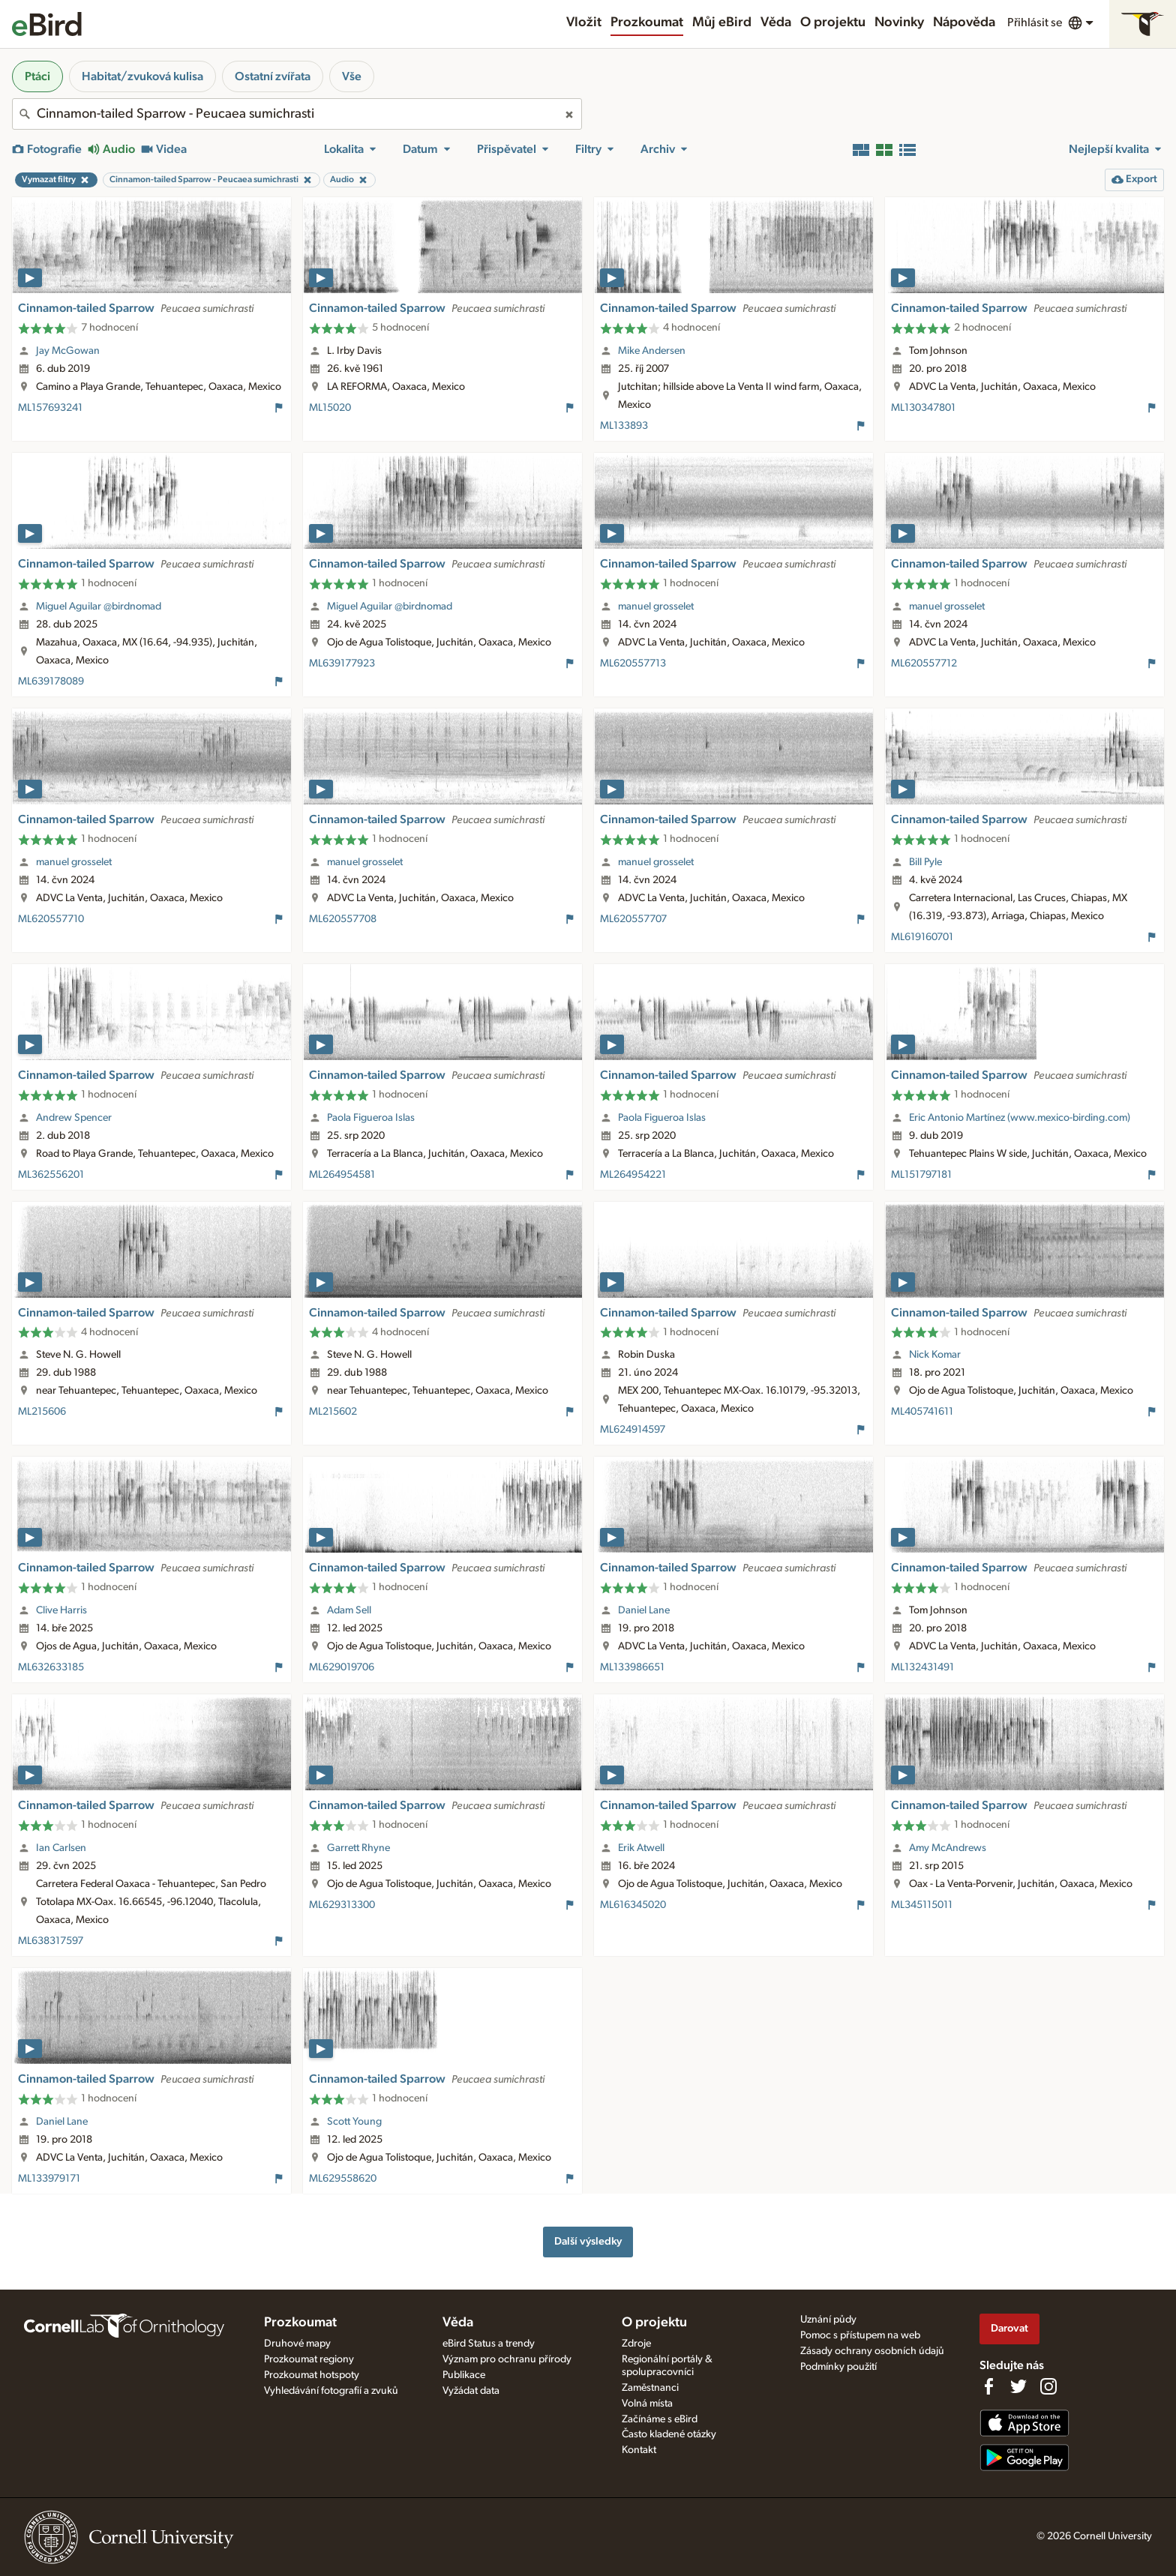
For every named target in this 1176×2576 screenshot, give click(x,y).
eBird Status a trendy (488, 2343)
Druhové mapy (297, 2343)
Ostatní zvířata (272, 76)
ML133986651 (632, 1667)
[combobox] (297, 114)
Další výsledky (588, 2241)
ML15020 (330, 408)
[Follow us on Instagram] (1049, 2386)
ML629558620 (342, 2178)
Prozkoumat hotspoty (311, 2375)
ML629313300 (342, 1905)
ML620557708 (342, 919)
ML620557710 (51, 919)
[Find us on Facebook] (989, 2386)
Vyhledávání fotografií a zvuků (331, 2391)
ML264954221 (633, 1175)
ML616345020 (633, 1905)
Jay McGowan (68, 351)
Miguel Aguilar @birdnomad (98, 606)
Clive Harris (61, 1610)
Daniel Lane (644, 1610)
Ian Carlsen (61, 1848)
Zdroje (636, 2343)
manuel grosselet (656, 606)
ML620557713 (633, 663)
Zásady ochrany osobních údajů (872, 2351)
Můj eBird (722, 22)
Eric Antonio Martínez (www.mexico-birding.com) (1019, 1118)
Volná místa (647, 2403)
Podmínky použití (838, 2367)
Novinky (899, 22)
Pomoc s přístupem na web (860, 2335)
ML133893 (624, 426)
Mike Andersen (652, 351)
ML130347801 (923, 408)
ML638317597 (50, 1941)
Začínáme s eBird (660, 2419)
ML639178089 (51, 681)
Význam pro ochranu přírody (507, 2359)
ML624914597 (632, 1429)
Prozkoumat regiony (309, 2359)
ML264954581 (342, 1175)
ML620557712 (924, 663)
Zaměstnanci (650, 2388)
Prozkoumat (646, 22)
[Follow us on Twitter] (1019, 2386)
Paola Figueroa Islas (371, 1118)
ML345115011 (921, 1905)
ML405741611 (922, 1411)
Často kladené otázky (669, 2434)
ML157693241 (50, 408)
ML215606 (42, 1411)
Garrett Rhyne (358, 1848)
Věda (775, 22)
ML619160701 (922, 937)
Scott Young (354, 2121)
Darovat (1009, 2328)
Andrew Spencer (74, 1118)
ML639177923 (342, 663)
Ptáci (37, 76)
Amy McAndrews (947, 1848)
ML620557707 (633, 919)
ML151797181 (921, 1175)
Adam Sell (349, 1610)
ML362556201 (51, 1175)
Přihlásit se (1034, 22)
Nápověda (964, 22)
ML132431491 (922, 1667)
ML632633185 (51, 1667)
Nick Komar (935, 1354)
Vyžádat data (471, 2391)
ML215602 (333, 1411)
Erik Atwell (641, 1848)
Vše (352, 76)
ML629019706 (341, 1667)
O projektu (833, 22)
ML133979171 (49, 2178)
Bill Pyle (925, 862)
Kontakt (639, 2450)
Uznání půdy (828, 2319)
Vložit (584, 22)
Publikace (463, 2375)
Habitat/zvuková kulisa (142, 76)
